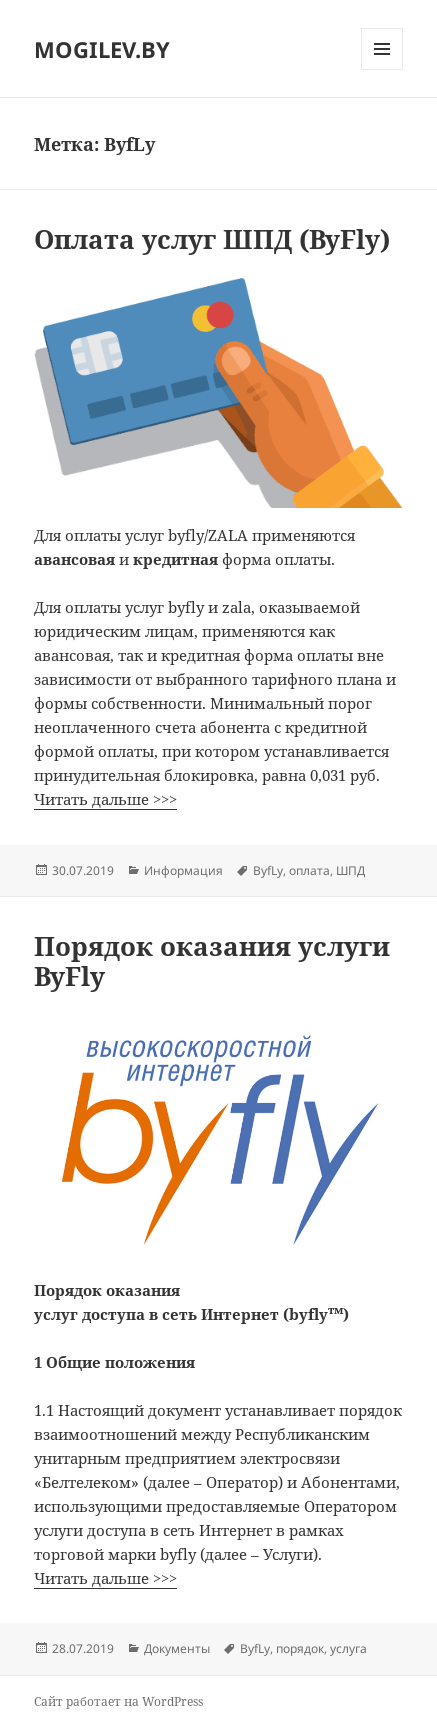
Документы (177, 1648)
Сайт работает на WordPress (118, 1701)
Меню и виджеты (382, 69)
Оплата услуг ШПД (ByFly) (212, 239)
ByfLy (268, 870)
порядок (300, 1648)
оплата (309, 870)
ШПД (350, 870)
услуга (348, 1648)
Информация (183, 870)
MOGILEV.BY (102, 49)
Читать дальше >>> (105, 799)
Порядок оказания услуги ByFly (212, 961)
